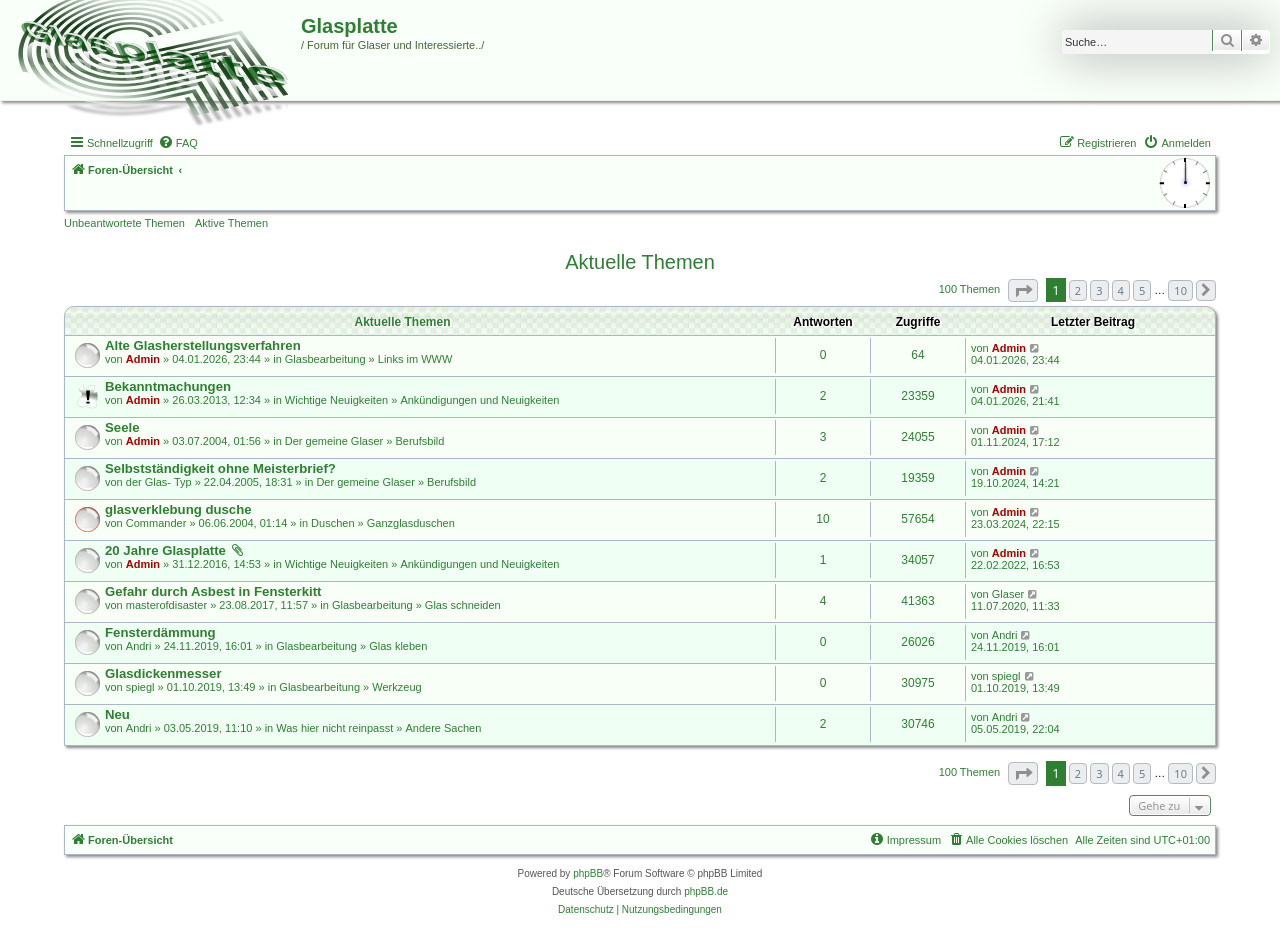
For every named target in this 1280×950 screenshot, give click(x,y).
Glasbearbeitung (325, 359)
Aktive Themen (231, 223)
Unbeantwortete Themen (124, 223)
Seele (122, 427)
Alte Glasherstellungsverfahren (203, 345)
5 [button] (1142, 290)
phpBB (588, 873)
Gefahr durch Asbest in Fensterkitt (213, 591)
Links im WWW (415, 359)
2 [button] (1078, 290)
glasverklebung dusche (178, 509)
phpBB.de (706, 891)
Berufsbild (419, 441)
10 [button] (1180, 290)
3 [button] (1099, 290)
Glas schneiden (463, 605)
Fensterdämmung (160, 632)
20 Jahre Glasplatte (165, 550)
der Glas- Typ (159, 482)
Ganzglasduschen (411, 523)
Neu (117, 714)
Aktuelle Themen (640, 262)
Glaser (1008, 594)
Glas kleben (398, 646)
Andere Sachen (443, 728)
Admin (143, 359)
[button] (1023, 290)
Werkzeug (396, 687)
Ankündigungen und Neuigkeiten (479, 400)
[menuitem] (178, 143)
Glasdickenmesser (163, 673)
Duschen (332, 523)
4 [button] (1121, 290)
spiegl (140, 687)
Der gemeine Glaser (334, 441)
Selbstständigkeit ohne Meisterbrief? (220, 468)
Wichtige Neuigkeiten (336, 400)
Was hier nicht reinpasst (334, 728)
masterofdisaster (166, 605)
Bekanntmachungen (168, 386)
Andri (139, 646)
